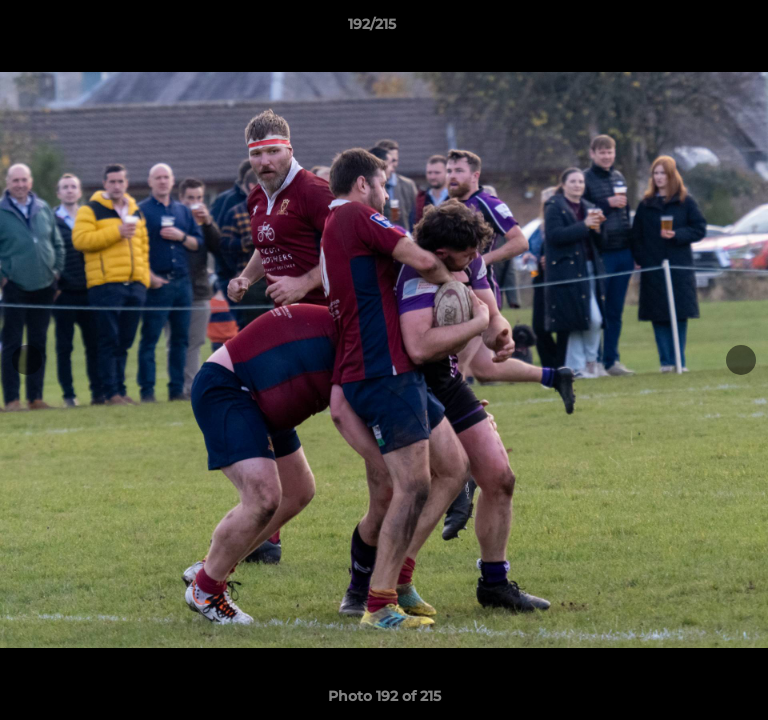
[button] (696, 29)
